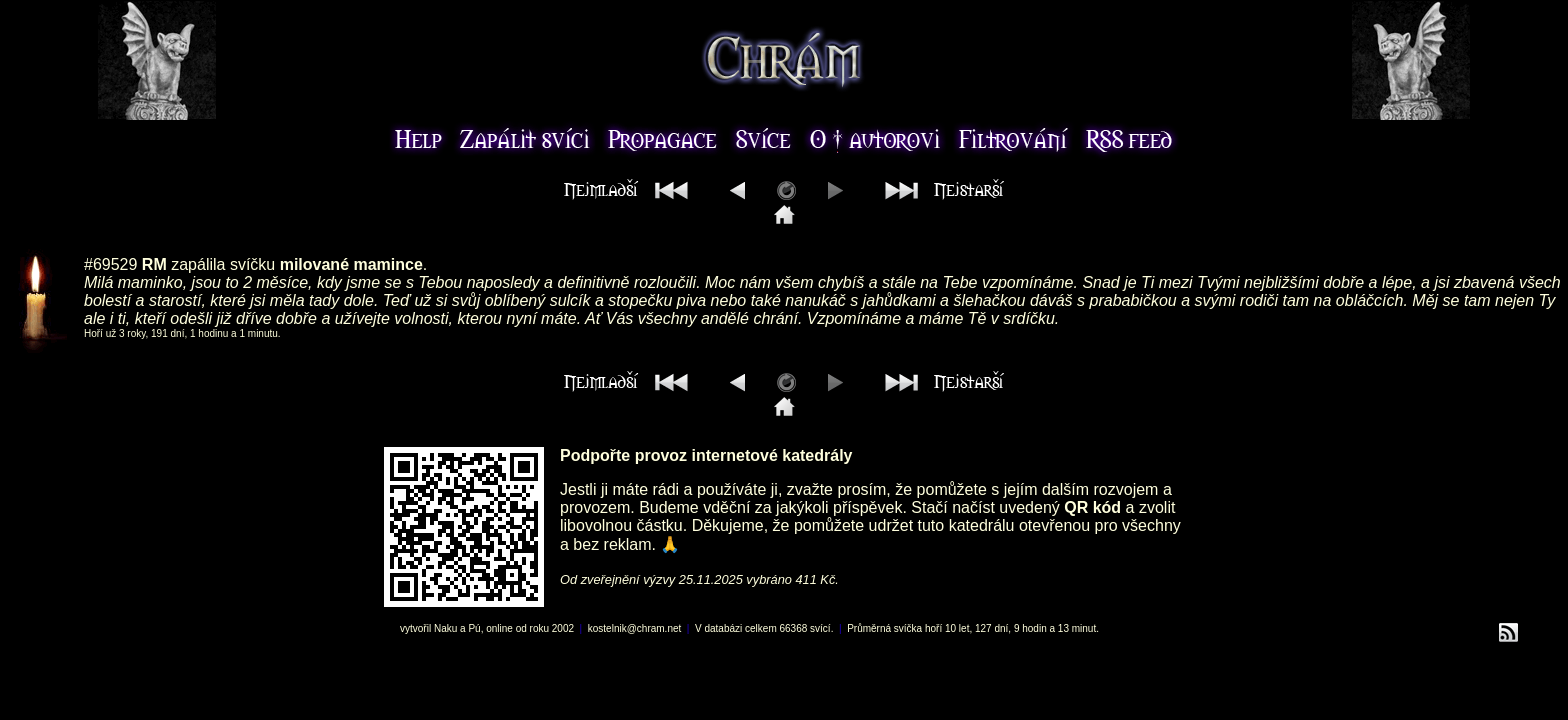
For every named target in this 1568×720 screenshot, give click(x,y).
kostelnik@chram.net (635, 628)
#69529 (110, 264)
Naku (445, 628)
